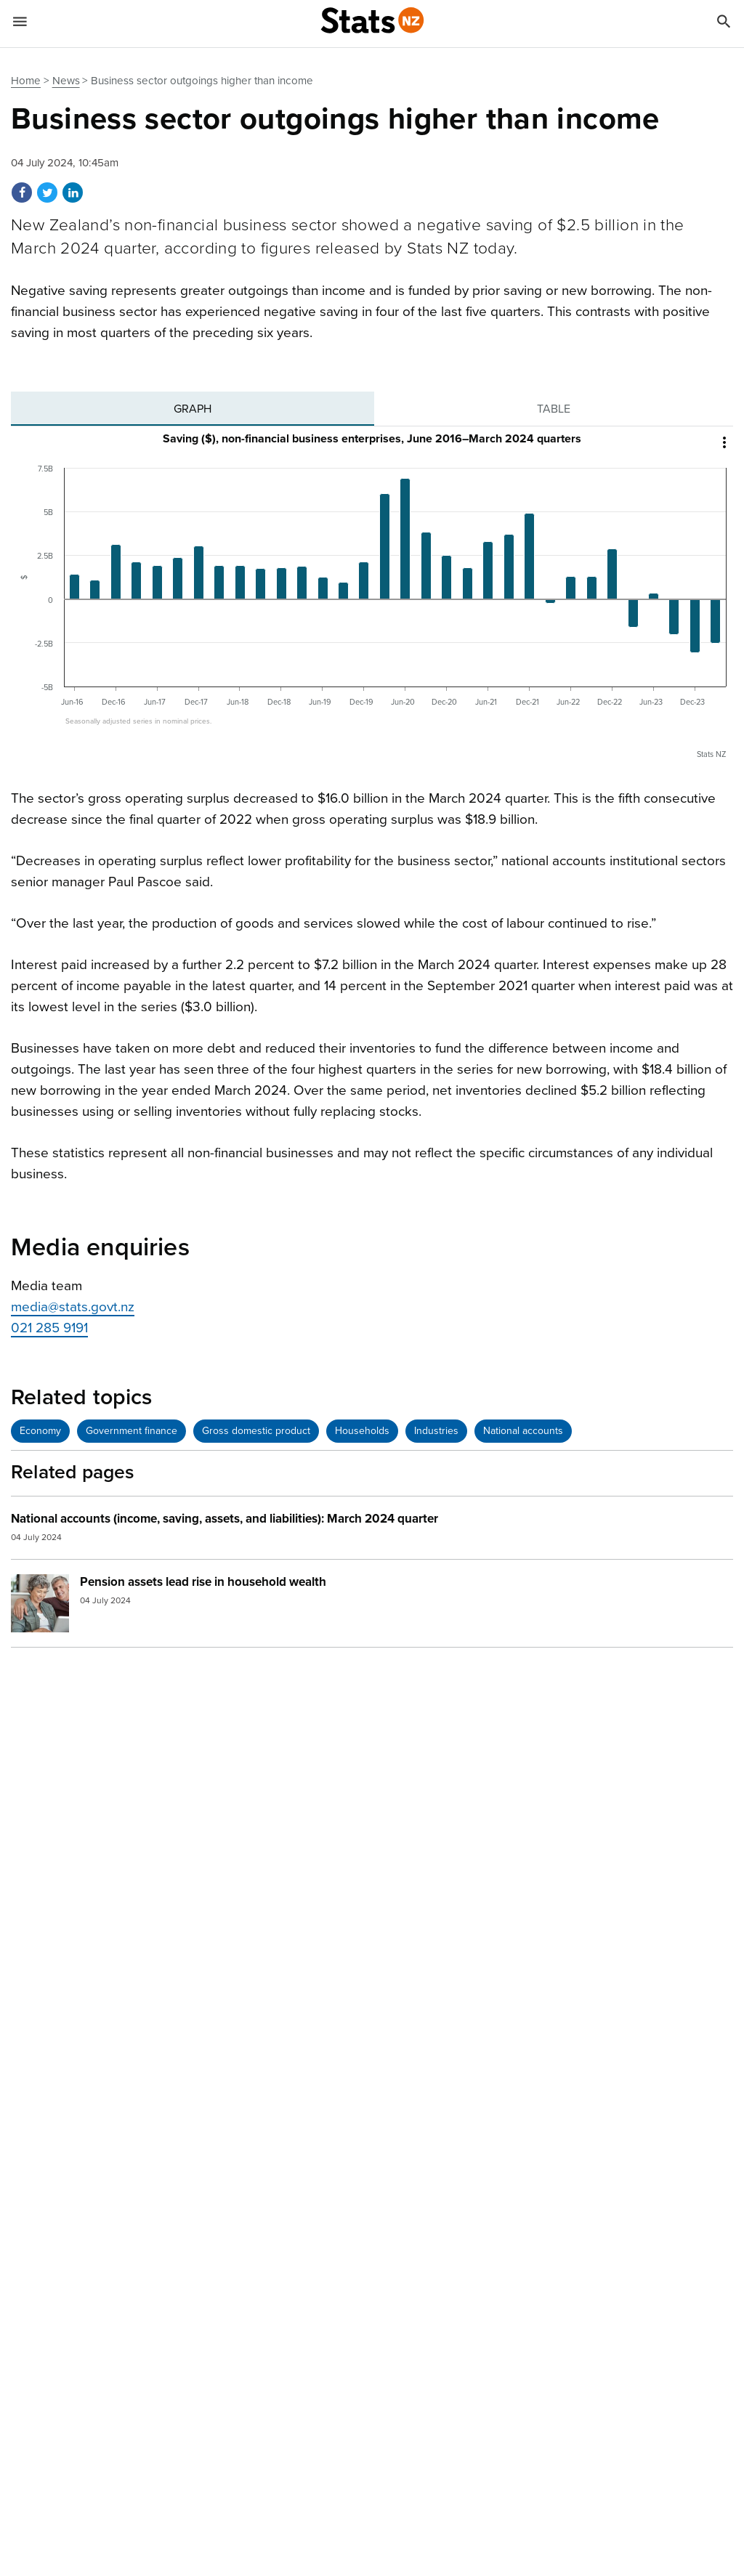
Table (553, 409)
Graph (192, 409)
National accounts (523, 1431)
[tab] (192, 409)
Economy (40, 1431)
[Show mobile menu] (20, 24)
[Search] (724, 24)
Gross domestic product (256, 1431)
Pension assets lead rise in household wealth (203, 1581)
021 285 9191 (49, 1328)
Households (362, 1431)
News (66, 80)
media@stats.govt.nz (72, 1307)
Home (26, 80)
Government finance (131, 1431)
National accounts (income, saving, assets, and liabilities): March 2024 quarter (224, 1518)
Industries (436, 1431)
